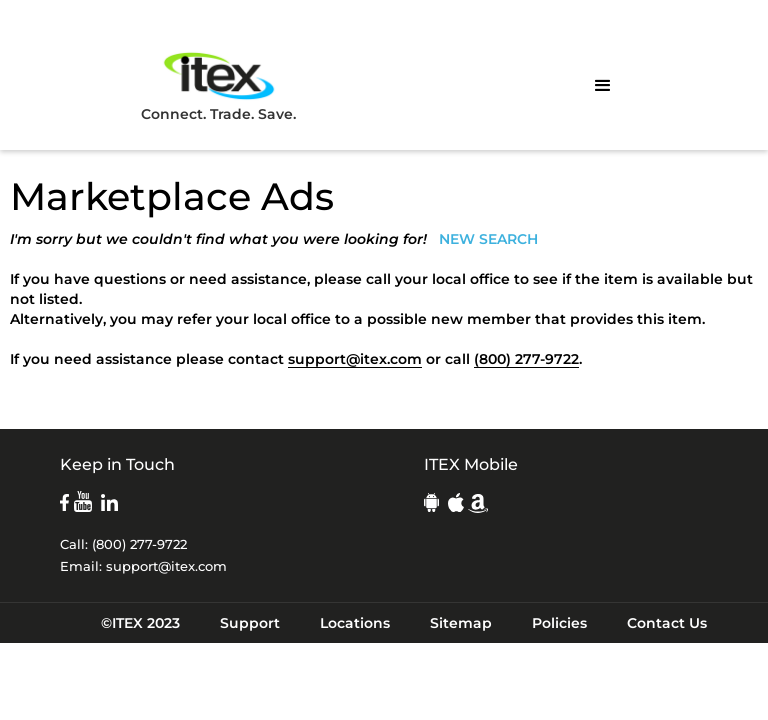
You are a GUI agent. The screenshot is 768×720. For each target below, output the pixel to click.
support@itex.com (355, 359)
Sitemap (461, 623)
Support (250, 623)
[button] (603, 86)
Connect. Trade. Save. (218, 85)
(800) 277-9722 (526, 359)
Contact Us (667, 623)
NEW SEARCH (488, 239)
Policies (559, 623)
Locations (355, 623)
